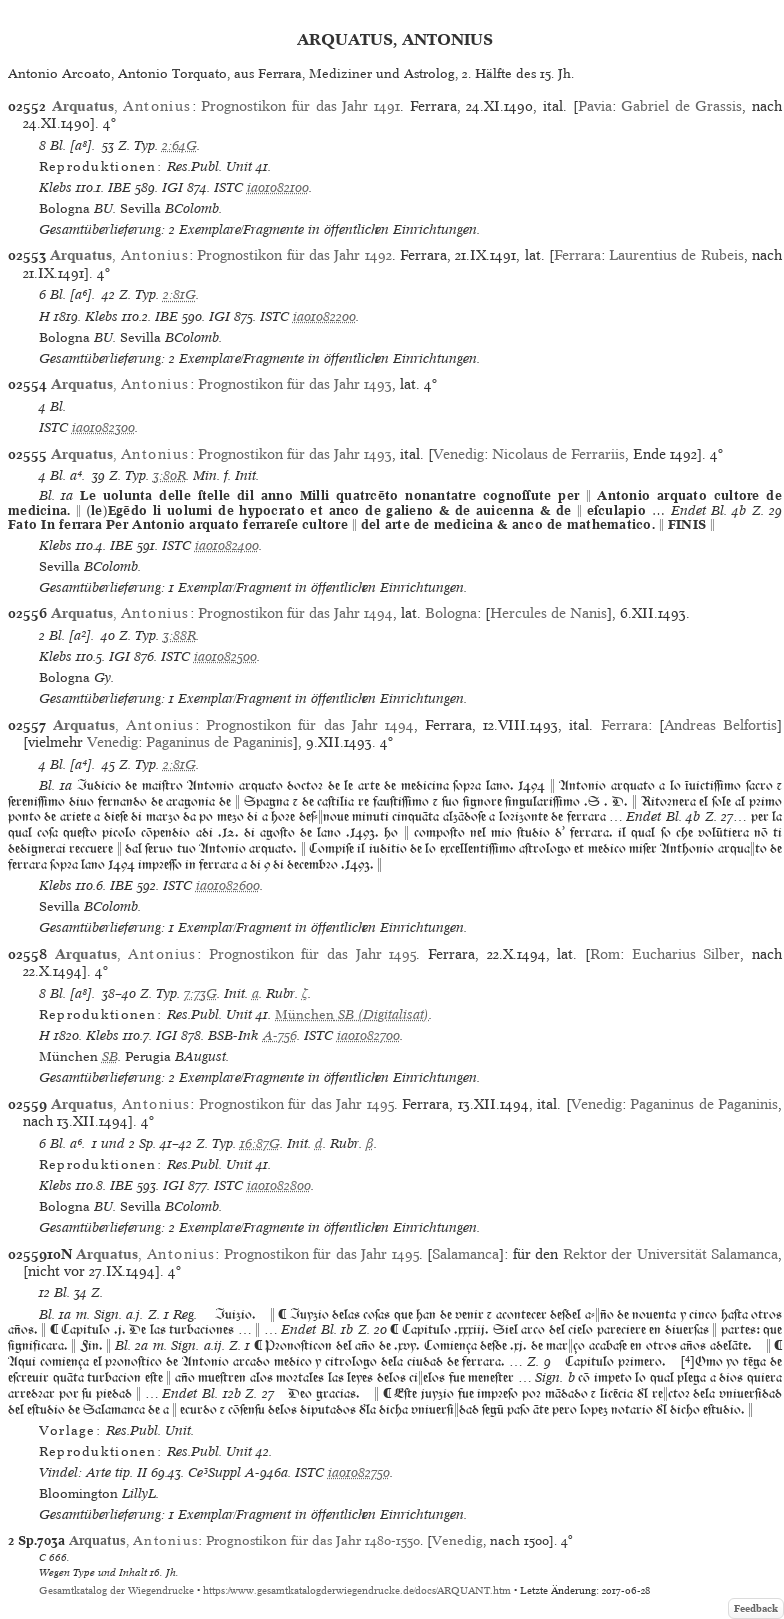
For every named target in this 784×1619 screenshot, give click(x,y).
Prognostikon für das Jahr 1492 (294, 255)
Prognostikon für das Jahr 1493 (295, 384)
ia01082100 (278, 187)
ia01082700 (368, 1035)
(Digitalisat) (352, 1014)
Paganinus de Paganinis (219, 742)
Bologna (451, 613)
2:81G (179, 294)
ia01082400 (227, 545)
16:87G (260, 1143)
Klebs (55, 187)
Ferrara (577, 255)
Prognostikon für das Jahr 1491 (300, 106)
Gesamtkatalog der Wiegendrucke (116, 1590)
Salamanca (465, 1254)
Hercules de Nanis (548, 613)
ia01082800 (279, 1185)
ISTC (228, 187)
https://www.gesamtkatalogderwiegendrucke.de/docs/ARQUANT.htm (357, 1590)
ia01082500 (225, 656)
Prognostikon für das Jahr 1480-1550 (313, 1540)
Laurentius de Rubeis (676, 255)
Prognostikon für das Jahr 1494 (295, 613)
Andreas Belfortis (720, 725)
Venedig (458, 454)
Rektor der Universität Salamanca (670, 1254)
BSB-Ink (233, 1035)
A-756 (280, 1035)
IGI (172, 187)
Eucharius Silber (686, 954)
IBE (119, 187)
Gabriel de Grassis (681, 106)
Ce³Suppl (214, 1472)
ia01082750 (359, 1472)
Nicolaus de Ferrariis (558, 454)
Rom (605, 954)
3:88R (179, 635)
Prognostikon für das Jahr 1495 (313, 954)
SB (110, 1056)
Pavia (595, 106)
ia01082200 (324, 316)
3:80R (169, 475)
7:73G (200, 993)
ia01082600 (228, 885)
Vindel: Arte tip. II (93, 1472)
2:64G (179, 145)
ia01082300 (103, 427)
